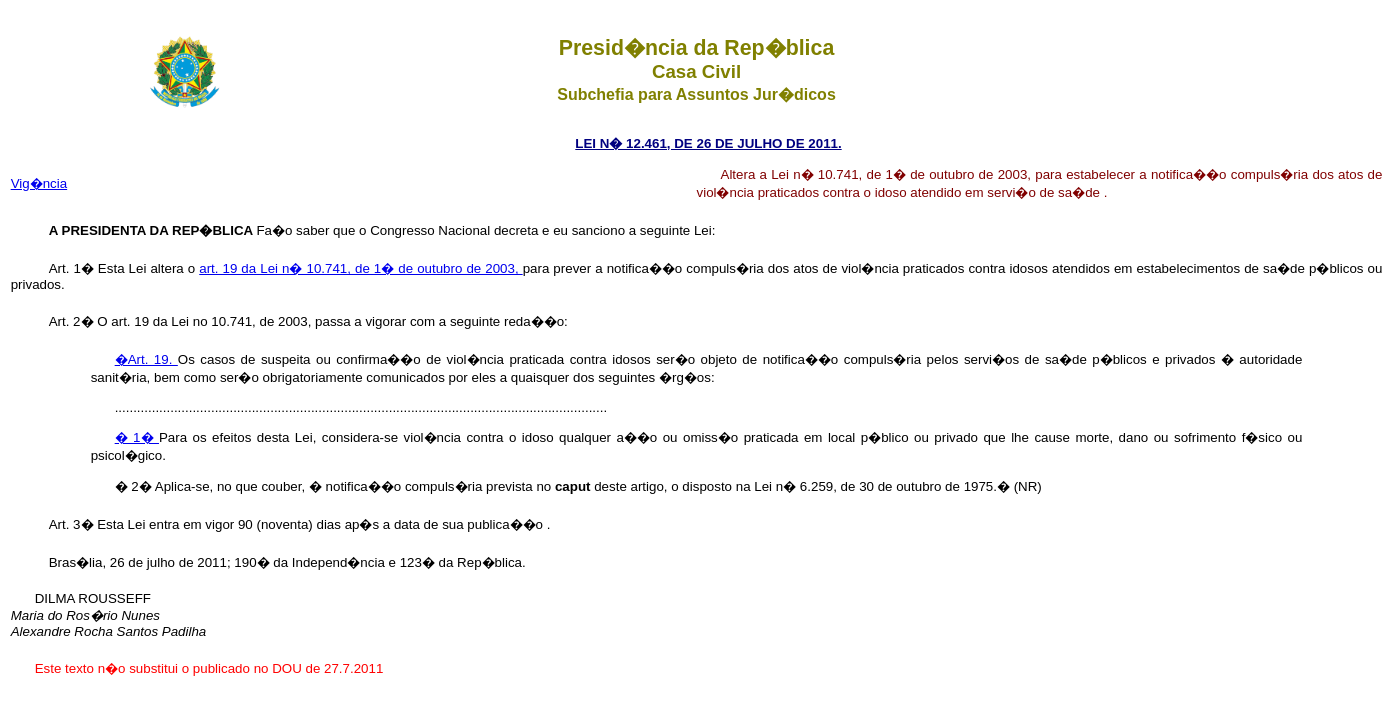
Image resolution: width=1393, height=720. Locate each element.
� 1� (137, 437)
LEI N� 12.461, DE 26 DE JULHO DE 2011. (708, 143)
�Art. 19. (146, 359)
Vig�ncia (39, 183)
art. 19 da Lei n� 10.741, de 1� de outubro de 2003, (360, 268)
